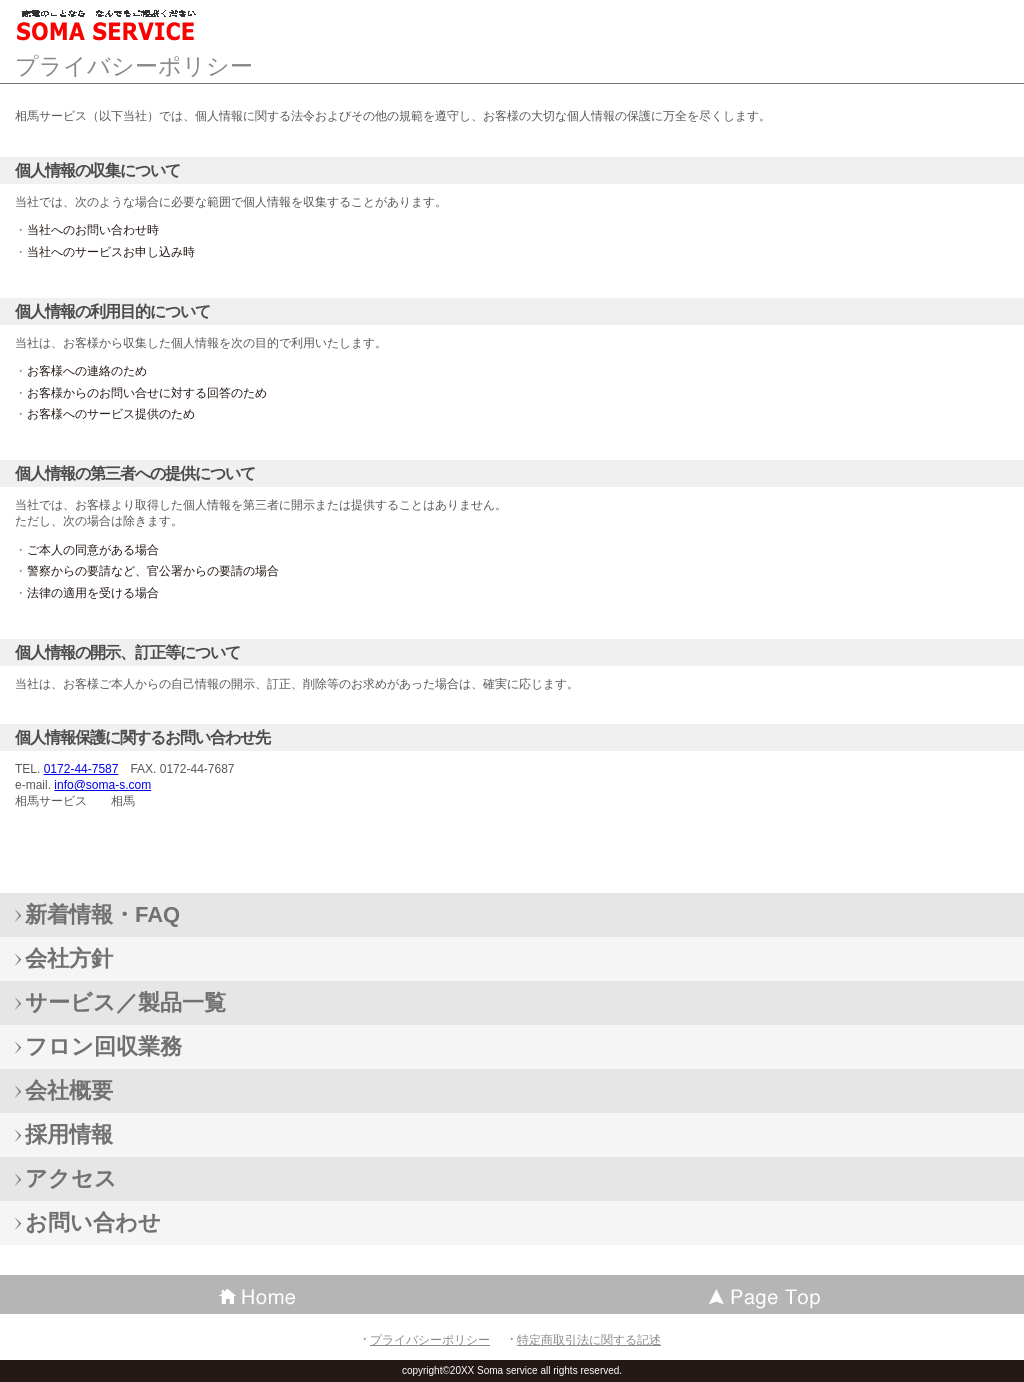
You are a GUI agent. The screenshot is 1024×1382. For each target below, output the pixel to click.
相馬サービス (160, 24)
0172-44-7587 (81, 769)
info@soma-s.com (102, 785)
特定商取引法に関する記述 (589, 1340)
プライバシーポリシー (430, 1340)
